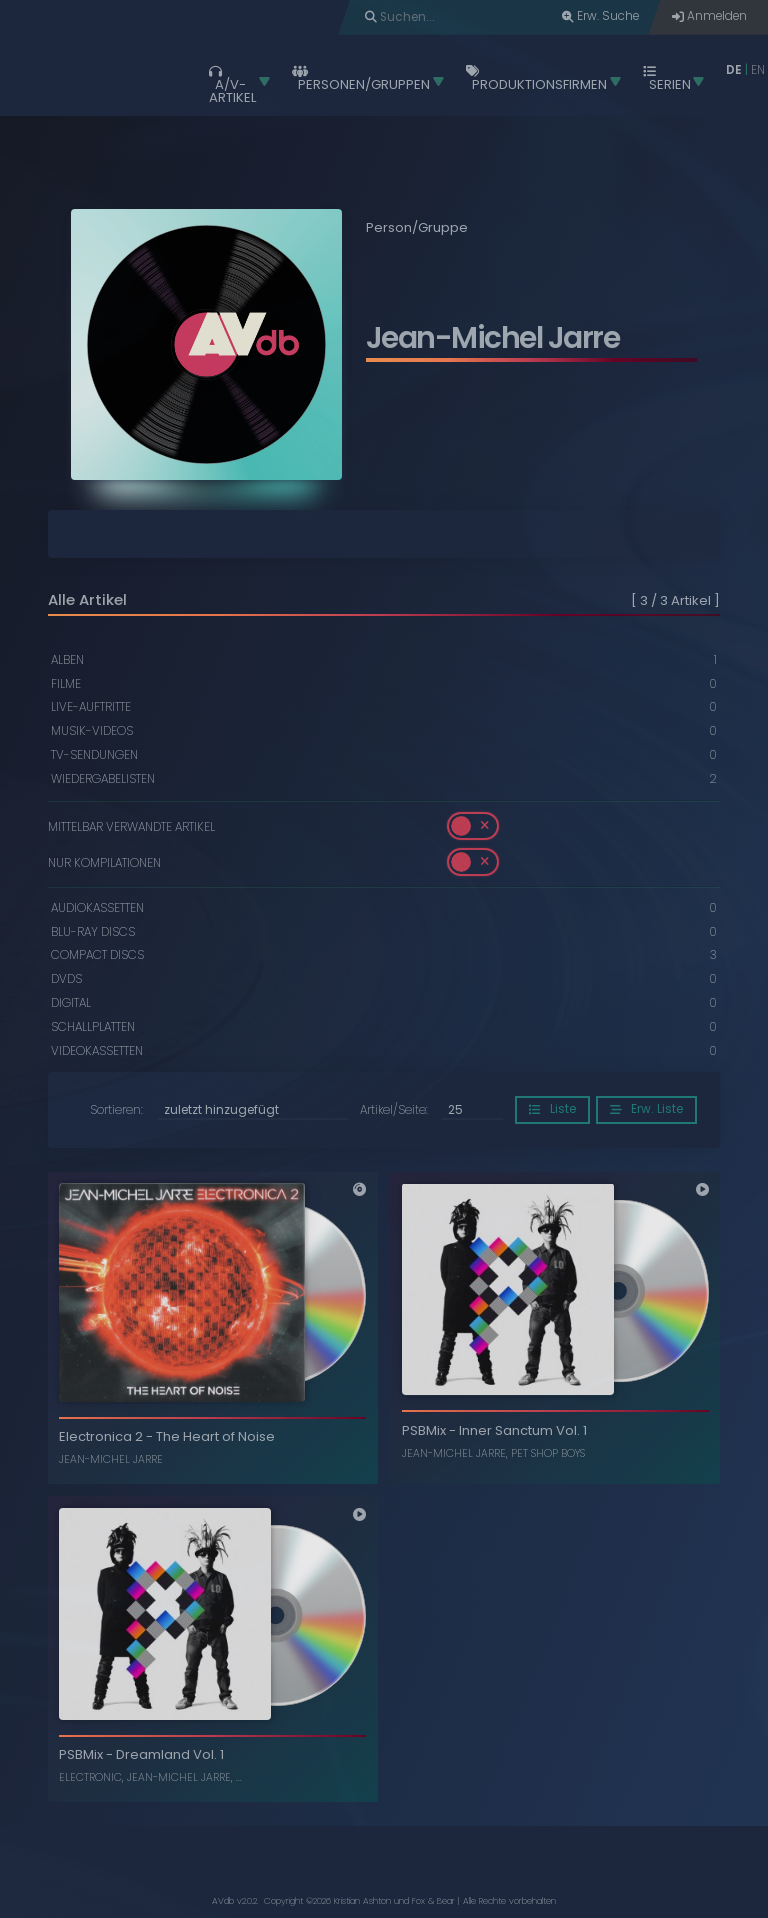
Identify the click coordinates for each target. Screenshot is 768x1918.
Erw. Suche (600, 16)
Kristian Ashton (362, 1901)
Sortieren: (116, 1111)
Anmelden (709, 16)
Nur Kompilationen (104, 862)
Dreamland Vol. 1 (170, 1754)
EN (758, 70)
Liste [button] (552, 1109)
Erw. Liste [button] (646, 1109)
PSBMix (424, 1430)
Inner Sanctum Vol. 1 (523, 1430)
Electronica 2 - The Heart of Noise (167, 1436)
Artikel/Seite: (394, 1111)
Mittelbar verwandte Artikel (131, 826)
